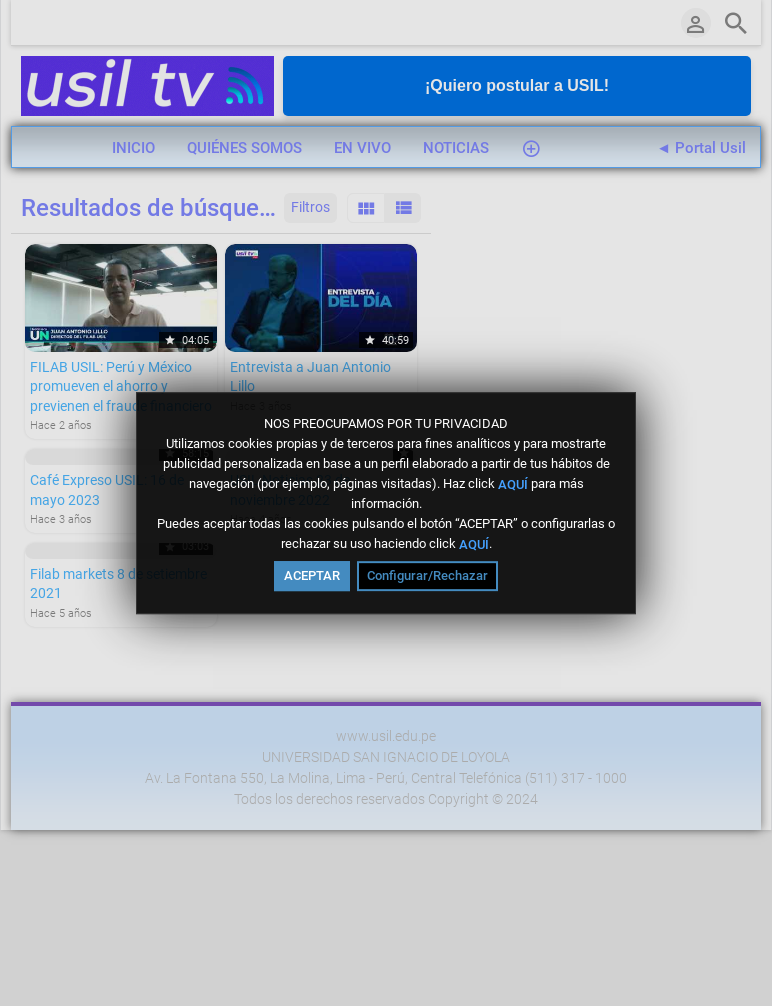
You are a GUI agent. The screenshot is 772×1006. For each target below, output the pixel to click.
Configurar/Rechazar (427, 575)
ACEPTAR (312, 575)
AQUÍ (513, 483)
